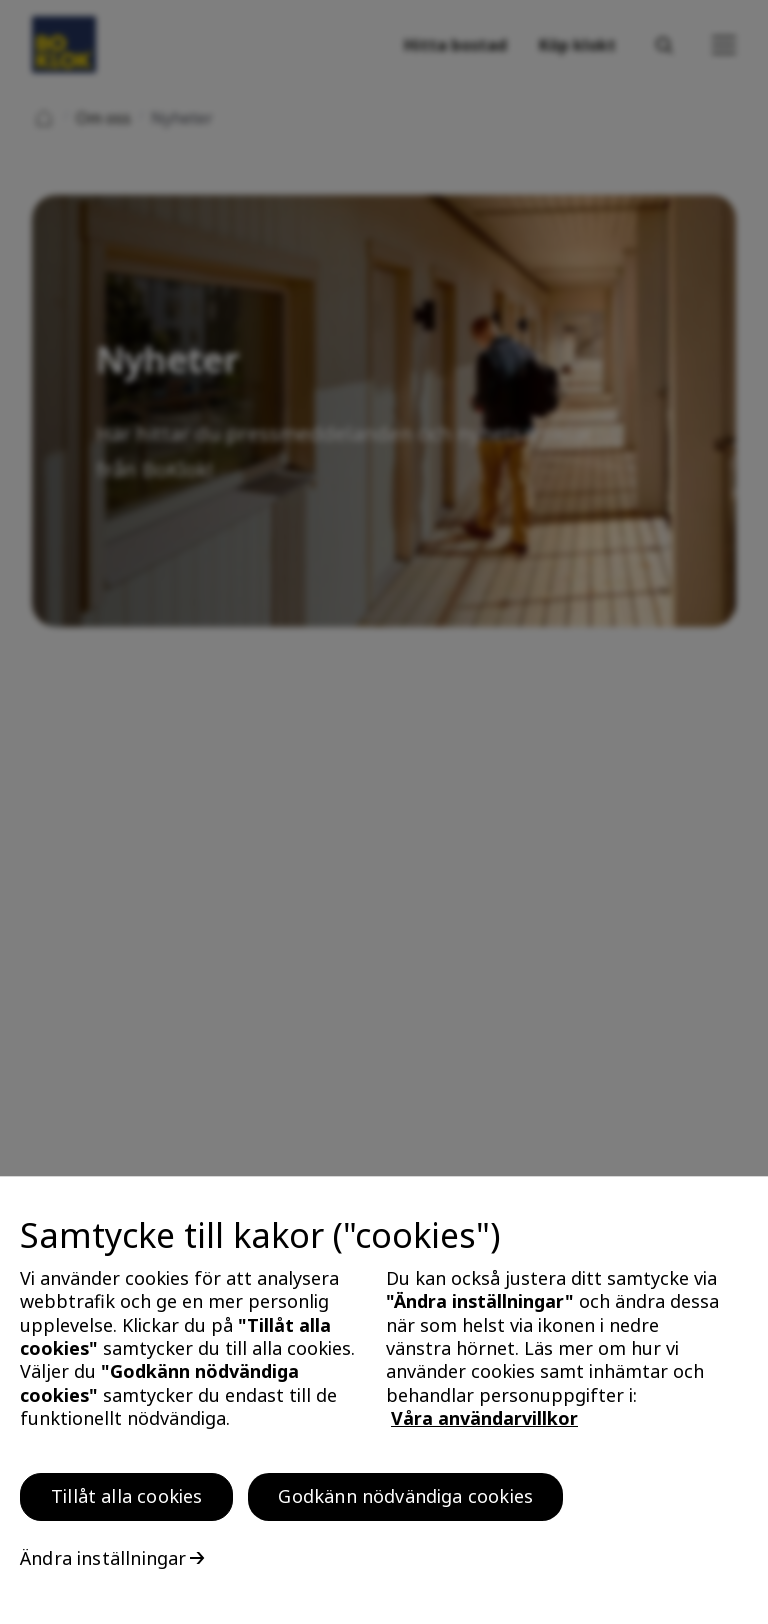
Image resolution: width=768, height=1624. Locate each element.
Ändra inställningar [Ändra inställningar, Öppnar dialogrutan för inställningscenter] (103, 1564)
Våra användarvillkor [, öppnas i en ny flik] (484, 1424)
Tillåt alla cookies (126, 1502)
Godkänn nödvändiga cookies (405, 1502)
